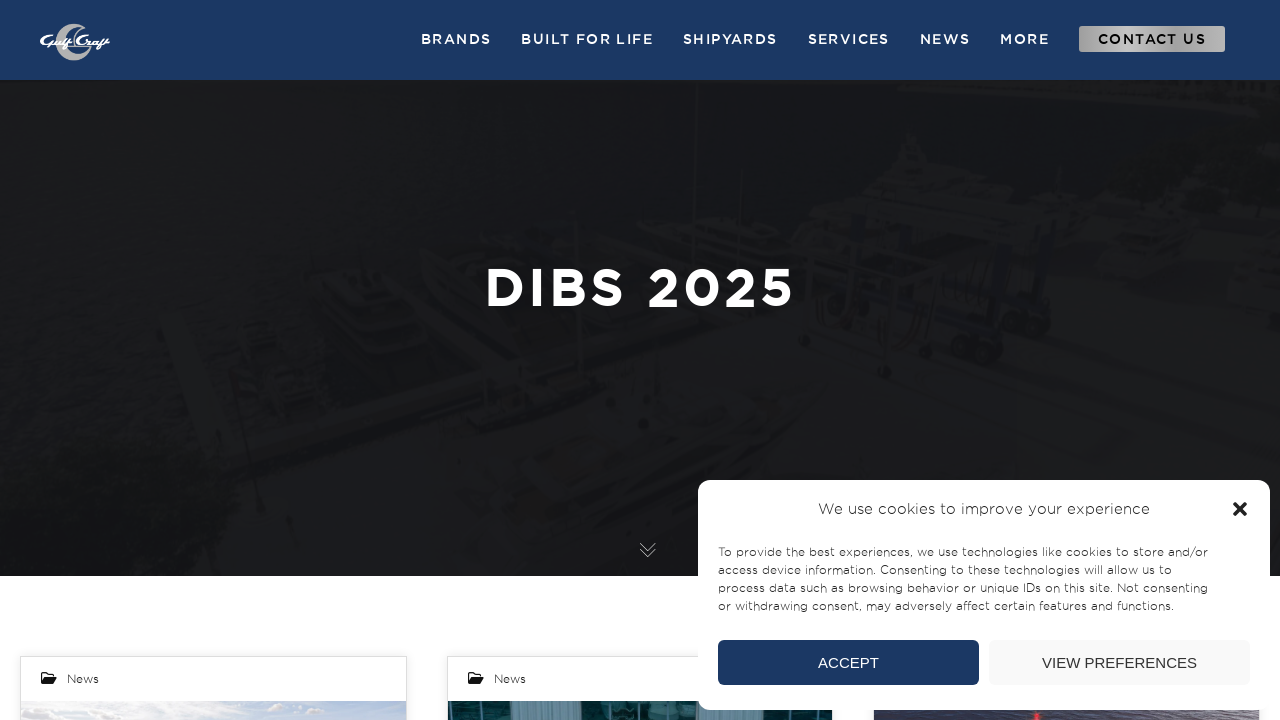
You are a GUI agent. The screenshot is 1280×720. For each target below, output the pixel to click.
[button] (1240, 509)
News (83, 678)
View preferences (1119, 662)
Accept (848, 662)
